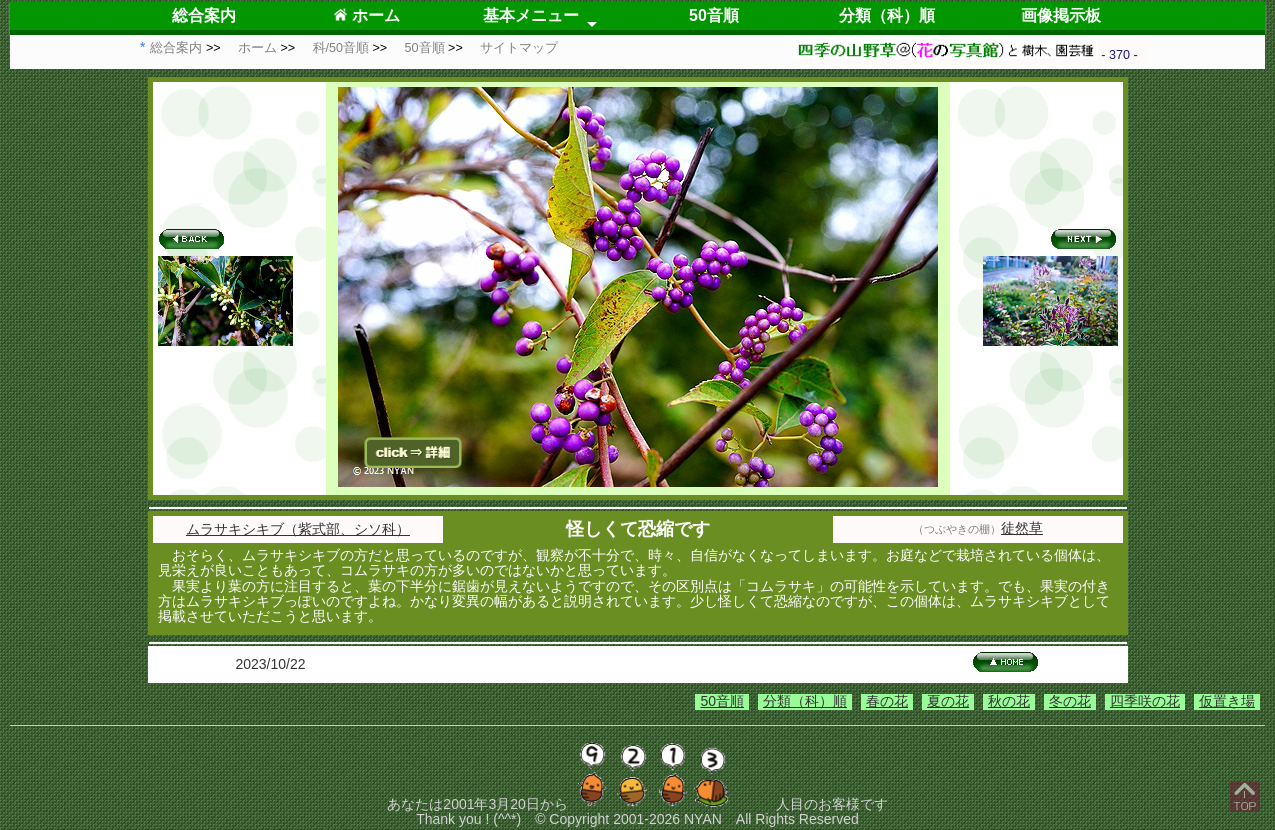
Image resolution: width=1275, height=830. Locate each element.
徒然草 (1022, 528)
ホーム (366, 15)
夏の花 (948, 701)
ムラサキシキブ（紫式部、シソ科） (298, 529)
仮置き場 (1227, 701)
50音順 (714, 15)
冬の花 (1070, 701)
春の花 (887, 701)
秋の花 (1009, 701)
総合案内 (204, 15)
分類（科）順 (887, 15)
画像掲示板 (1061, 15)
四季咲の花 (1145, 701)
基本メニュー (531, 15)
